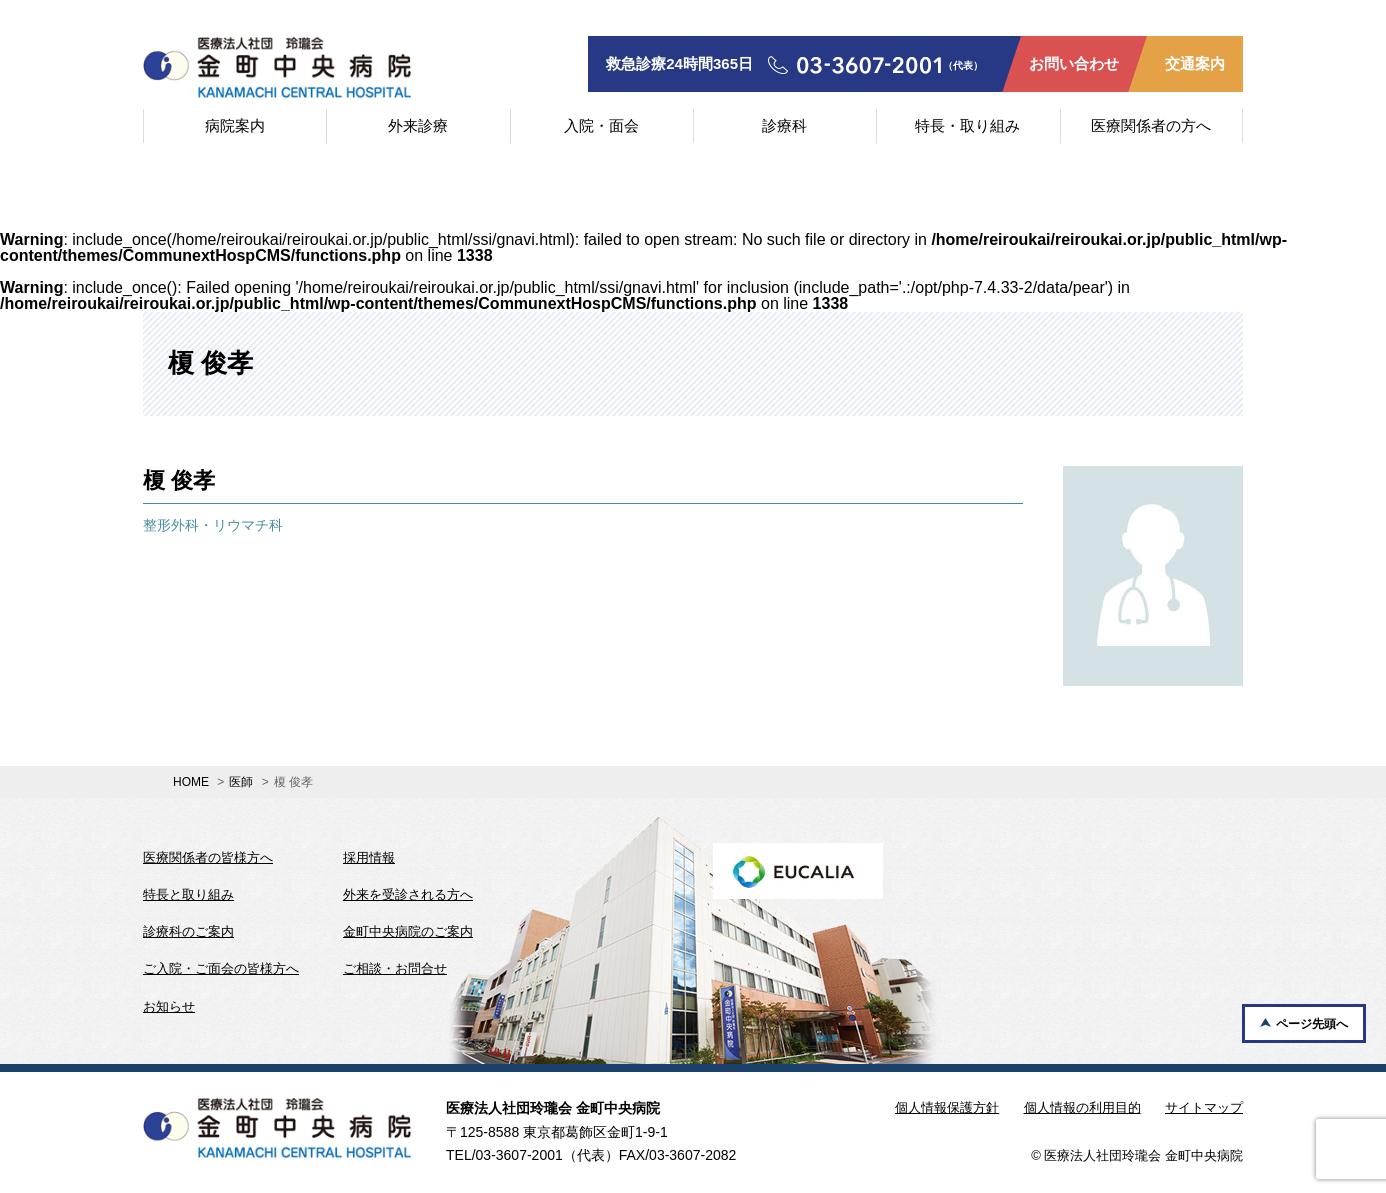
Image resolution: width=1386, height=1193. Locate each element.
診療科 (784, 125)
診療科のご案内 (188, 931)
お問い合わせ (1074, 63)
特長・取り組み (967, 125)
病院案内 (235, 125)
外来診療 (418, 125)
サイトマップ (1204, 1107)
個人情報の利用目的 (1082, 1107)
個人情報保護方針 (947, 1107)
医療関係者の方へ (1151, 125)
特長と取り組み (188, 894)
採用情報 (369, 857)
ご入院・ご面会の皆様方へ (221, 968)
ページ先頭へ (1312, 1024)
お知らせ (169, 1006)
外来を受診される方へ (408, 894)
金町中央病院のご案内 (408, 931)
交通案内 (1195, 63)
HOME (191, 782)
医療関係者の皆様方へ (208, 857)
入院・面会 (601, 125)
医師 (241, 782)
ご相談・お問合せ (395, 968)
